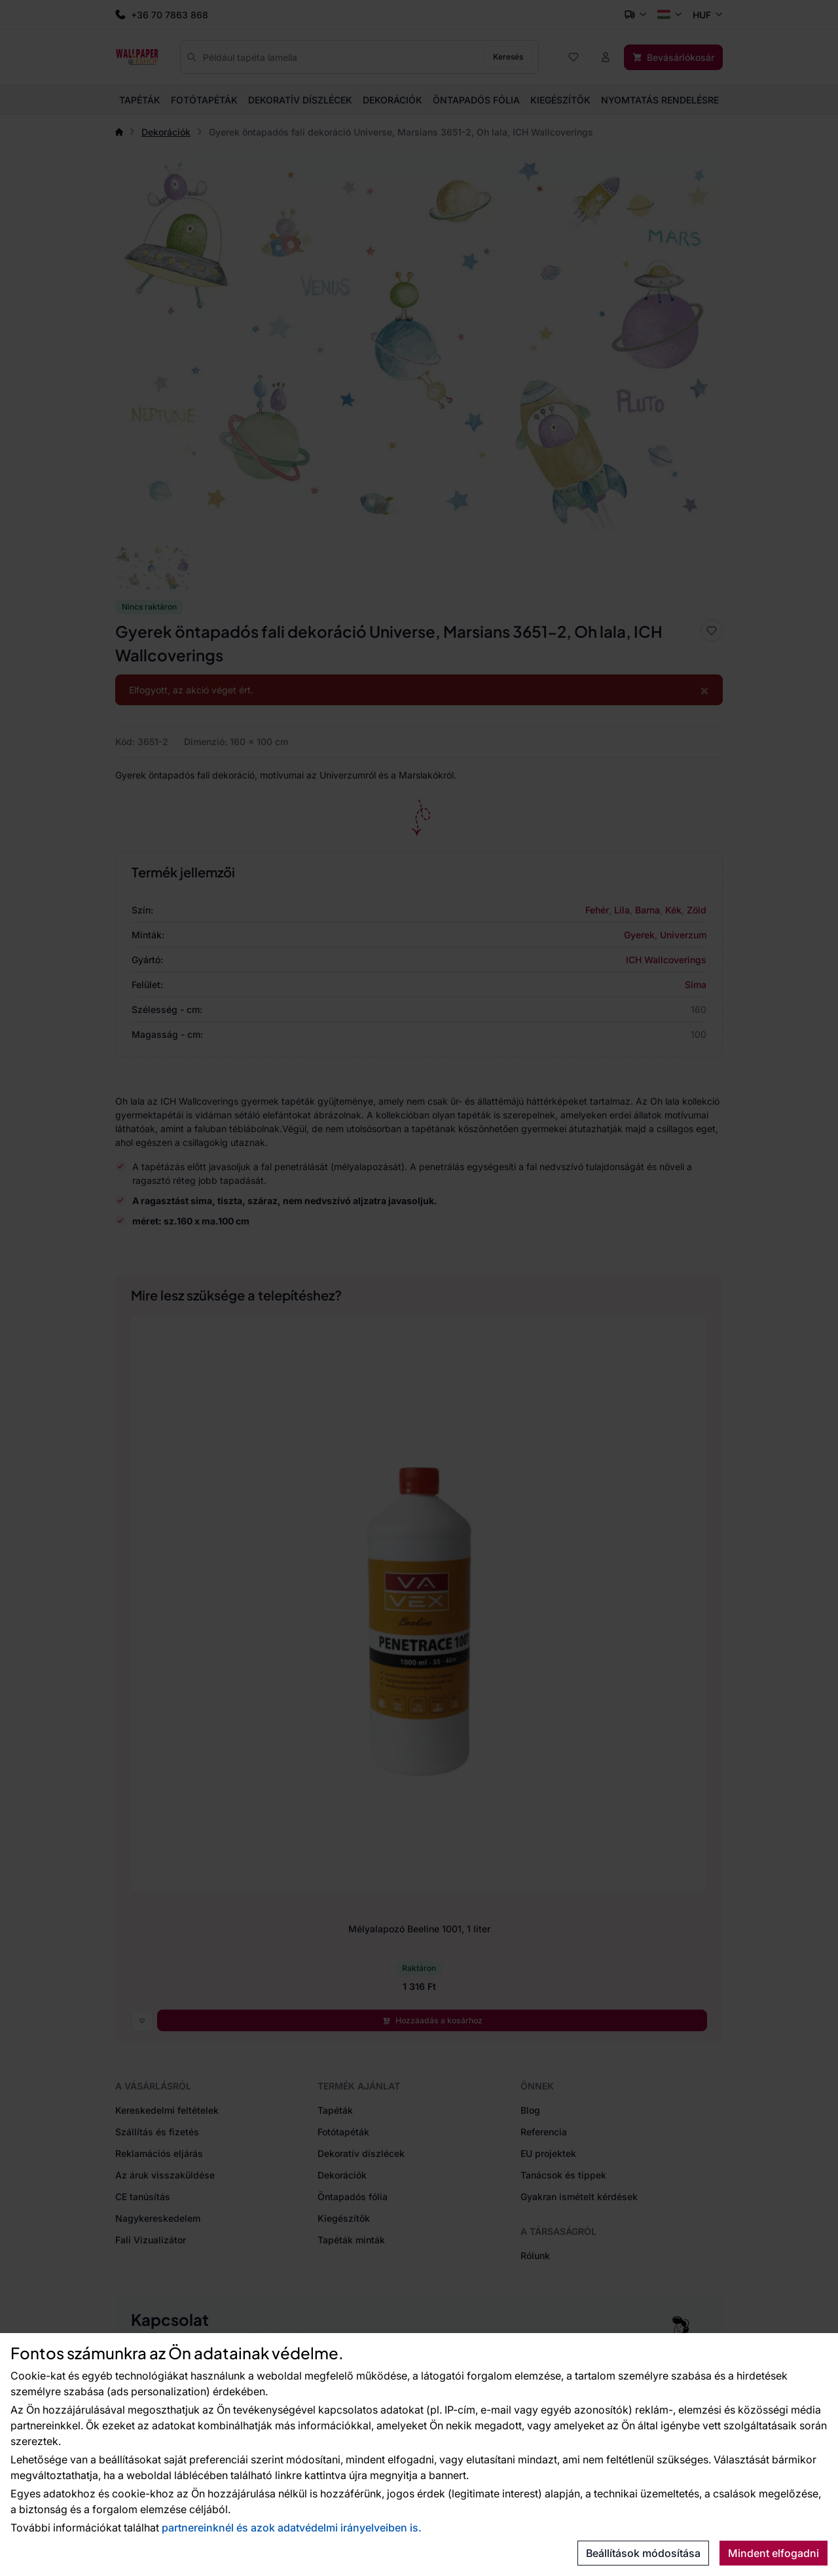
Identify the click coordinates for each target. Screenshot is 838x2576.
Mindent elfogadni (773, 2553)
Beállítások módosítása (643, 2553)
